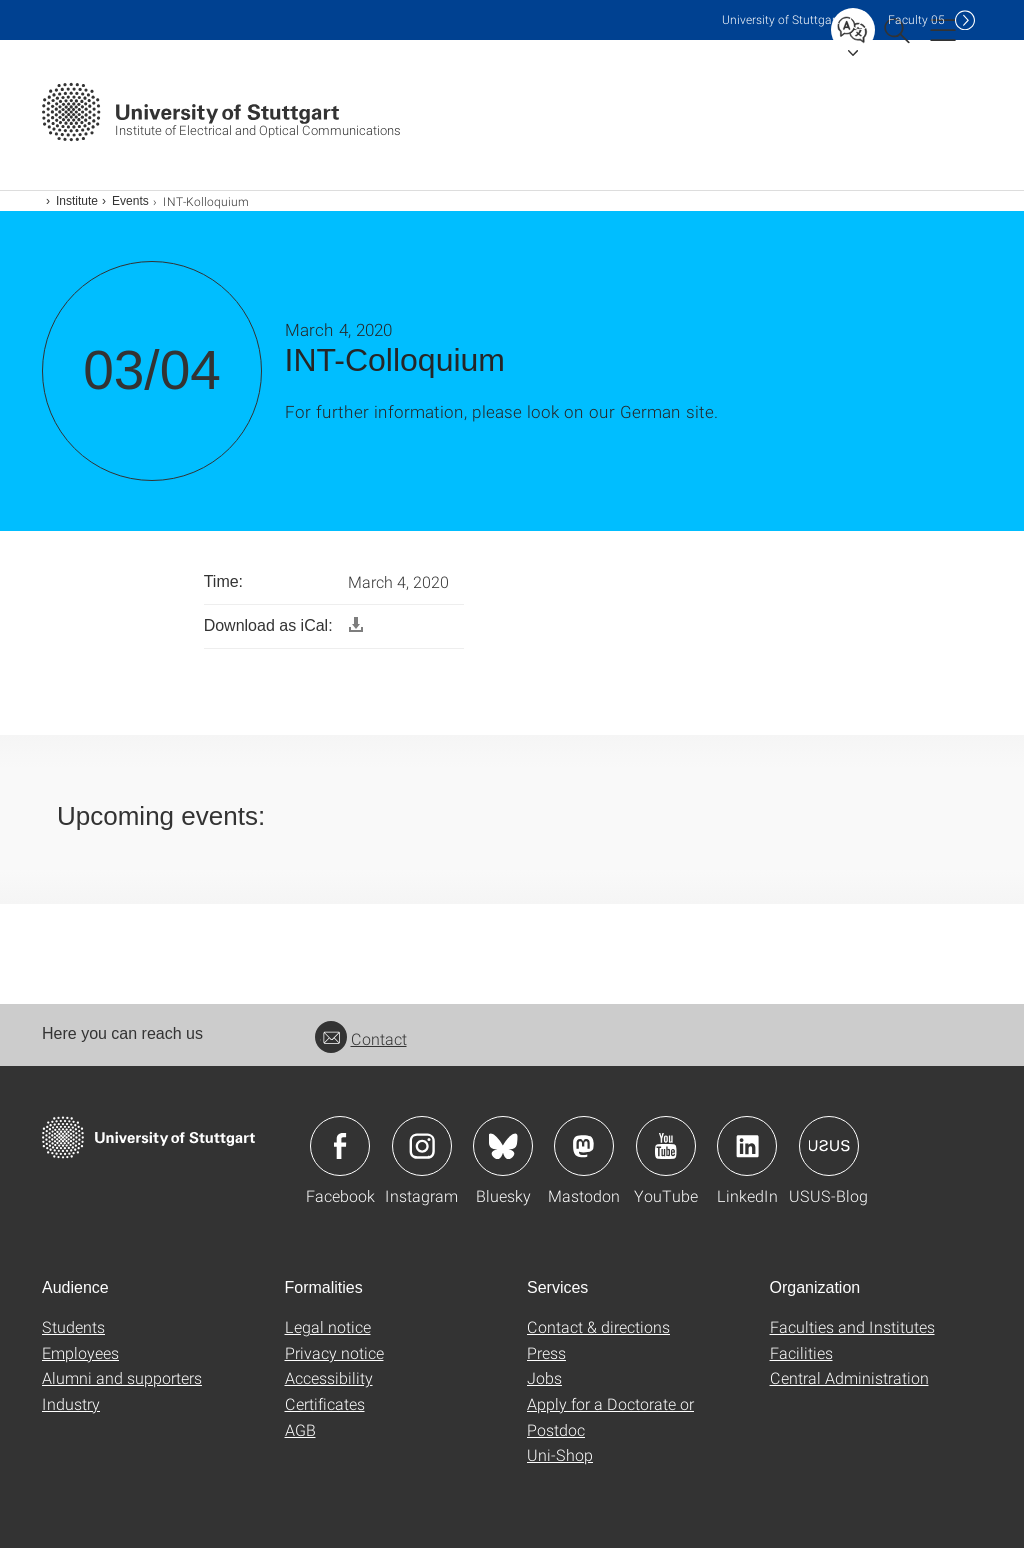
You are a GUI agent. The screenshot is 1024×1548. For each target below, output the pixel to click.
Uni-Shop (560, 1454)
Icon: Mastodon (584, 1146)
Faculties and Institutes (852, 1326)
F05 (916, 19)
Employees (80, 1352)
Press (546, 1352)
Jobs (544, 1377)
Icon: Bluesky (503, 1146)
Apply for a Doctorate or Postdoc (610, 1416)
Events (130, 201)
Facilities (801, 1352)
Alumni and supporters (122, 1377)
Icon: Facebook (340, 1146)
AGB (300, 1429)
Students (73, 1326)
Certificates (325, 1403)
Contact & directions (598, 1326)
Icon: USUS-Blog (829, 1146)
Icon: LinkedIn (747, 1146)
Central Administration (849, 1377)
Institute (77, 201)
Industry (71, 1403)
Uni (781, 19)
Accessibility (329, 1377)
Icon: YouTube (666, 1146)
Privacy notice (334, 1352)
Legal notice (328, 1326)
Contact (361, 1038)
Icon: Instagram (422, 1146)
